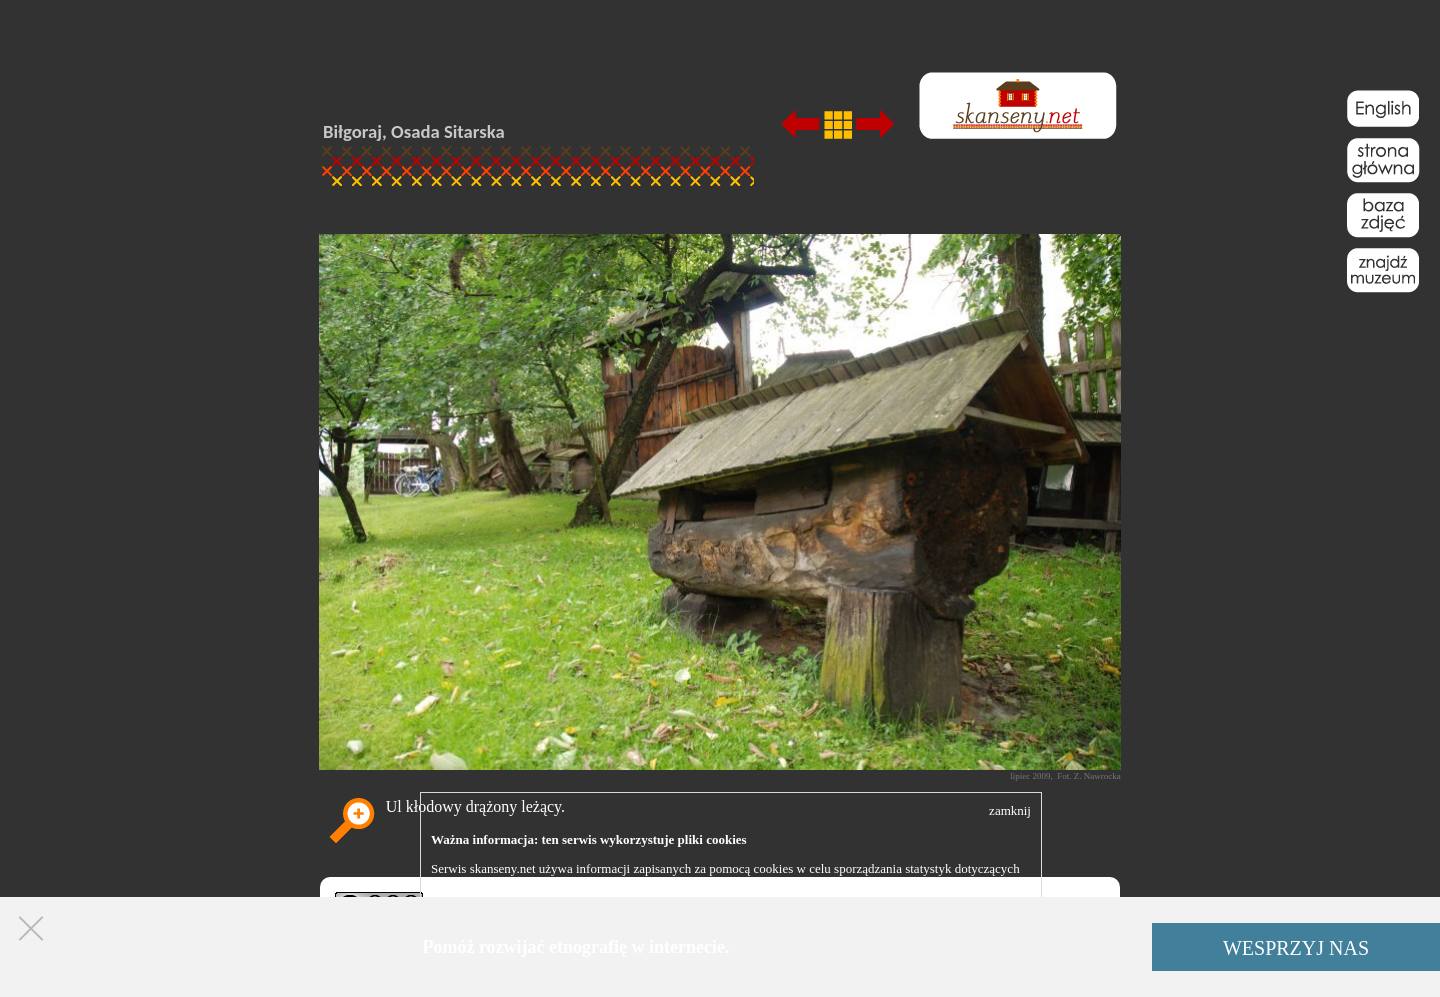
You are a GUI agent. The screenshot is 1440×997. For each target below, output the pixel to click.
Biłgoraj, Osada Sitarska (414, 131)
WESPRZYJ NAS (1296, 948)
